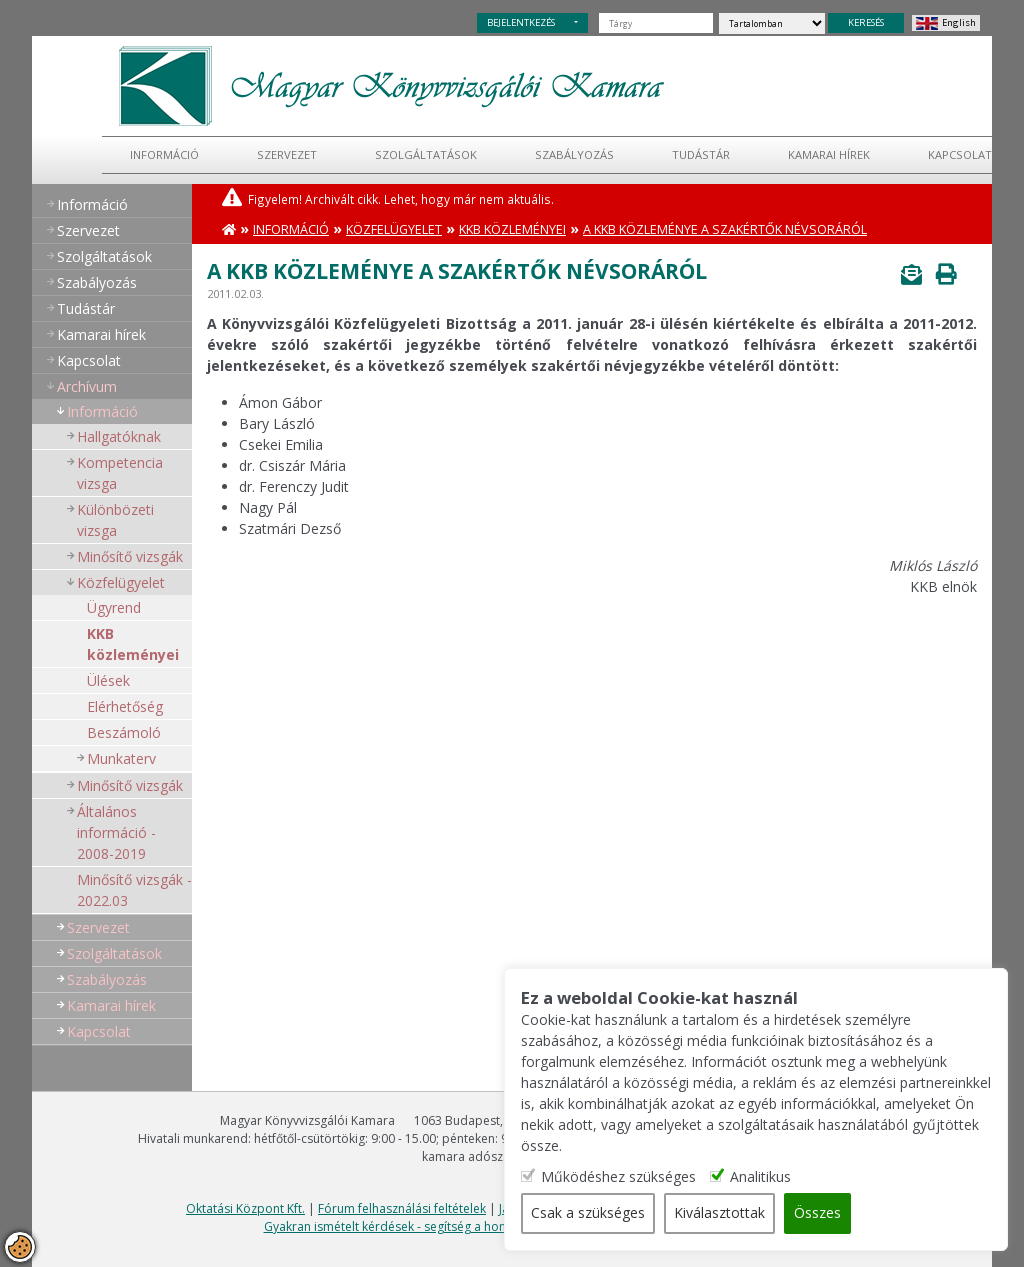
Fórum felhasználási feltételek (402, 1208)
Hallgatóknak (119, 436)
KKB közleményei (133, 644)
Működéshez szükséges (622, 1177)
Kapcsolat (960, 154)
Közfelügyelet (121, 582)
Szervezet (287, 154)
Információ (164, 154)
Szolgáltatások (426, 154)
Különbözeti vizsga (115, 520)
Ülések (108, 680)
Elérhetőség (125, 706)
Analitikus (764, 1177)
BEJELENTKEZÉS (521, 22)
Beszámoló (124, 732)
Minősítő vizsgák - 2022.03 (134, 890)
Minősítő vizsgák (130, 556)
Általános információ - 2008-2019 (116, 832)
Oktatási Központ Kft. (245, 1208)
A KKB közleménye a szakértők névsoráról (725, 229)
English (959, 22)
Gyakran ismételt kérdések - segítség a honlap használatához (436, 1226)
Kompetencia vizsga (120, 473)
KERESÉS (866, 22)
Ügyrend (114, 607)
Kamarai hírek (829, 154)
